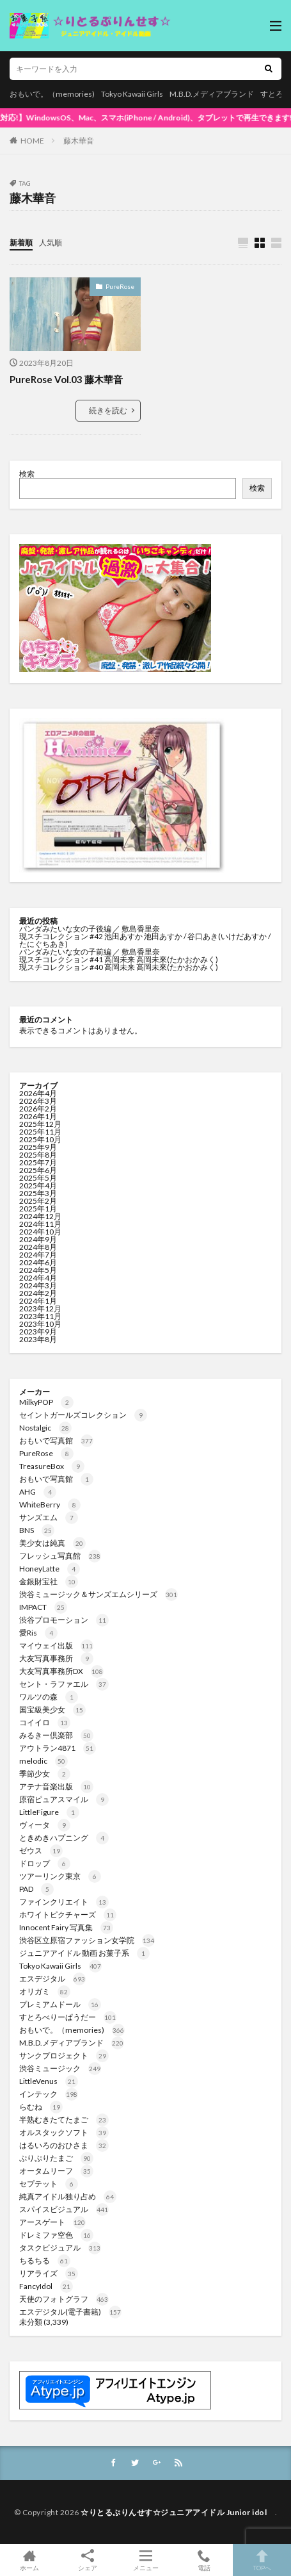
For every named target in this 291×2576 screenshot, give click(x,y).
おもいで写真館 (56, 1440)
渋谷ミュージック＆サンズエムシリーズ (98, 1594)
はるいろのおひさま (64, 2145)
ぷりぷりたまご (56, 2158)
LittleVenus (48, 2081)
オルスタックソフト (64, 2132)
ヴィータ (44, 1825)
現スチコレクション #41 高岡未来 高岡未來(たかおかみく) (118, 959)
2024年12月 (40, 1216)
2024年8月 (38, 1247)
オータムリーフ (56, 2171)
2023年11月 (40, 1316)
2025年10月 (40, 1139)
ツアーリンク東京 (60, 1876)
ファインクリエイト (64, 1902)
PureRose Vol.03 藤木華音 (66, 379)
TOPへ (262, 2560)
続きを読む (108, 410)
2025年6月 (38, 1170)
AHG (37, 1492)
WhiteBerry (50, 1504)
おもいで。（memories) (52, 94)
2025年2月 (38, 1201)
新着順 (21, 242)
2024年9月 (38, 1239)
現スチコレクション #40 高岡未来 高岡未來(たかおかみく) (118, 967)
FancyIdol (46, 2286)
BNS (36, 1530)
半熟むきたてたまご (64, 2119)
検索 (27, 474)
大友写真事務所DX (61, 1671)
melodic (43, 1761)
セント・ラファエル (64, 1684)
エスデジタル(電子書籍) (70, 2312)
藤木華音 (78, 140)
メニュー (145, 2560)
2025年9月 (38, 1147)
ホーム (29, 2560)
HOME (32, 140)
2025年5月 (38, 1178)
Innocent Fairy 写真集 (66, 1927)
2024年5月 (38, 1270)
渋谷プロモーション (64, 1620)
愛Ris (38, 1632)
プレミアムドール (60, 2004)
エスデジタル (52, 1978)
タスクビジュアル (60, 2247)
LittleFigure (49, 1812)
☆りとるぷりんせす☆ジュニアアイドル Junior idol (178, 2512)
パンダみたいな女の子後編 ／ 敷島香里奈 (90, 928)
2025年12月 (40, 1124)
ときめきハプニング (64, 1837)
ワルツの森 (48, 1697)
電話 (204, 2560)
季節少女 (44, 1773)
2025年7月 (38, 1162)
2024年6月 (38, 1262)
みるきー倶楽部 (56, 1735)
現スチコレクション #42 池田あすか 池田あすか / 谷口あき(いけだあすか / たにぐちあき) (145, 940)
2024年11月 (40, 1224)
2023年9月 (38, 1331)
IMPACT (43, 1607)
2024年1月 (38, 1301)
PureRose (120, 286)
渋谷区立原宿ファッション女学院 (87, 1940)
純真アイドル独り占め (67, 2196)
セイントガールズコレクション (83, 1415)
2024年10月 (40, 1231)
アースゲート (52, 2222)
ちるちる (44, 2260)
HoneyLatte (49, 1568)
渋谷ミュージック (60, 2068)
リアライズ (48, 2273)
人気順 (50, 242)
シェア (87, 2560)
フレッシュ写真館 (60, 1556)
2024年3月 (38, 1285)
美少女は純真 (52, 1543)
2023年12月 (40, 1308)
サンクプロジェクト (64, 2055)
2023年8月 (38, 1339)
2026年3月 (38, 1101)
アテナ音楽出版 (56, 1786)
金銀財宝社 (48, 1581)
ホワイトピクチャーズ (67, 1914)
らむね (41, 2107)
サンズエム (48, 1517)
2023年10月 (40, 1324)
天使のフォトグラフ (64, 2299)
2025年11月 (40, 1131)
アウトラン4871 (57, 1748)
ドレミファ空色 (56, 2235)
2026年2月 (38, 1108)
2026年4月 (38, 1093)
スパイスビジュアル (64, 2209)
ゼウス (41, 1850)
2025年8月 (38, 1155)
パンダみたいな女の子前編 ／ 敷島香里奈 (90, 951)
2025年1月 (38, 1208)
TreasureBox (51, 1466)
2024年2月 (38, 1293)
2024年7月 (38, 1254)
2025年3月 (38, 1193)
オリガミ (44, 1991)
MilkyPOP (46, 1402)
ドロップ (44, 1863)
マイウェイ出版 (56, 1645)
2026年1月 (38, 1116)
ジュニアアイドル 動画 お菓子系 (84, 1953)
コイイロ (44, 1722)
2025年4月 (38, 1185)
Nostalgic (45, 1427)
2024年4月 (38, 1278)
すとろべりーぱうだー (67, 2017)
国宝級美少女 (52, 1709)
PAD (36, 1889)
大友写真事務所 (56, 1658)
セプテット (48, 2183)
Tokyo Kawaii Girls (132, 94)
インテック (48, 2094)
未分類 (30, 2322)
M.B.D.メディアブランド (211, 94)
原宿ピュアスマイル (64, 1799)
